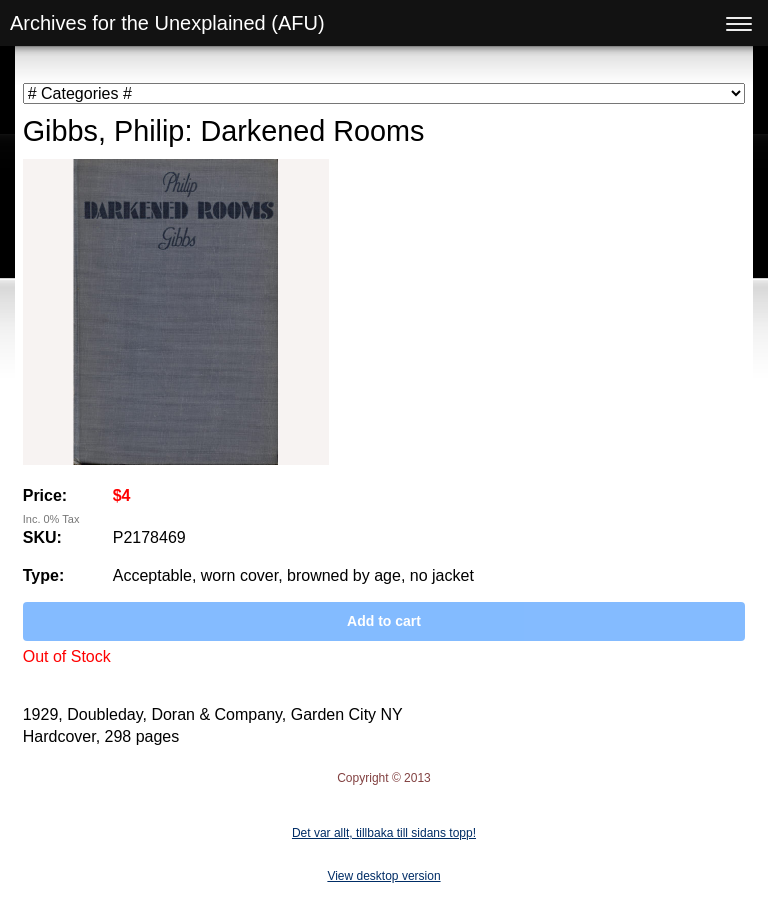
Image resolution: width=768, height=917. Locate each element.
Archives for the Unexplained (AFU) (167, 23)
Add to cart (384, 621)
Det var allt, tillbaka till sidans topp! (384, 833)
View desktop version (383, 876)
